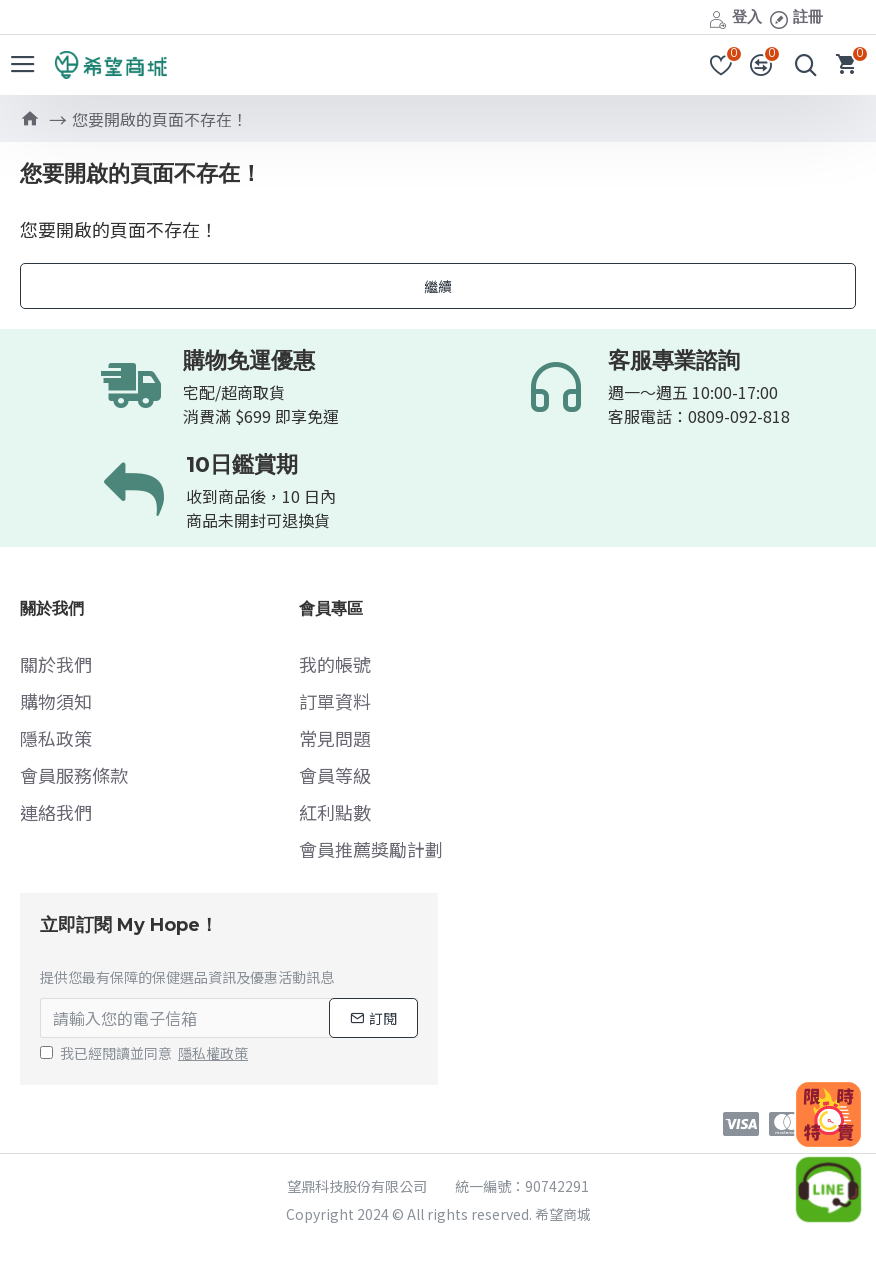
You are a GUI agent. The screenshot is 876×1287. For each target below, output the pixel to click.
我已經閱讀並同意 (145, 1053)
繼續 (438, 286)
